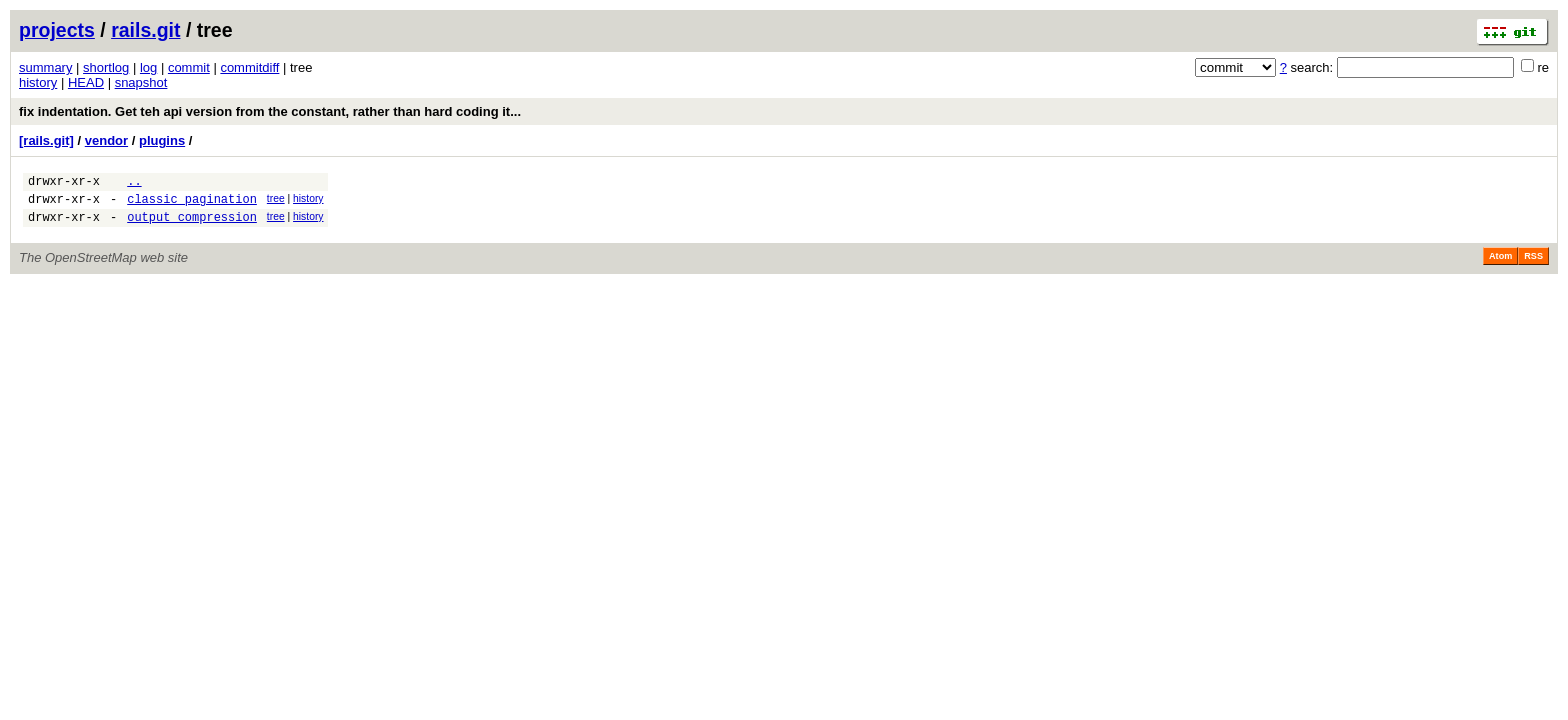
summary (45, 67)
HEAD (86, 82)
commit (189, 67)
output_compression (192, 225)
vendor (106, 140)
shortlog (106, 67)
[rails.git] (46, 140)
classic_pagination (192, 204)
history (38, 82)
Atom (1500, 265)
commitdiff (249, 67)
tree (276, 201)
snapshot (141, 82)
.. (134, 183)
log (148, 67)
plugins (162, 140)
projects (57, 30)
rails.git (145, 30)
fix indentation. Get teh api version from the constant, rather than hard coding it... (270, 111)
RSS (1533, 265)
